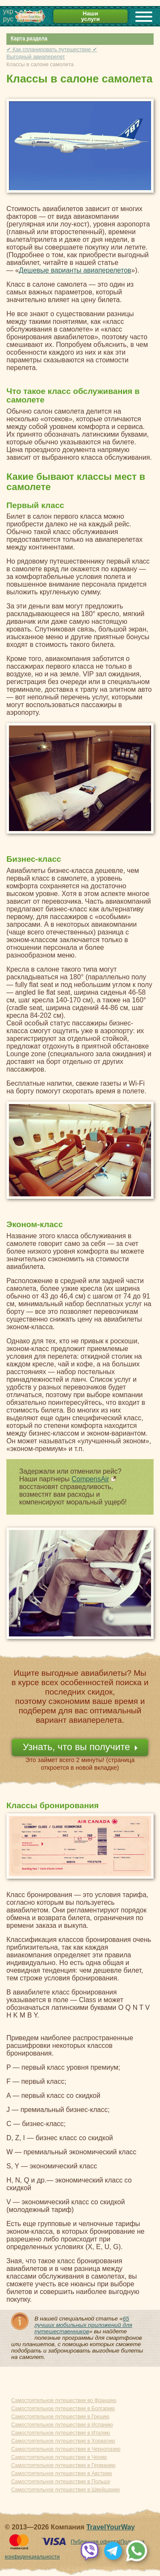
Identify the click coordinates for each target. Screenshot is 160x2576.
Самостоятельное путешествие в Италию (60, 2433)
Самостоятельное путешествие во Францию (63, 2400)
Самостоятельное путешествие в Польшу (60, 2482)
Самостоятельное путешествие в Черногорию (65, 2449)
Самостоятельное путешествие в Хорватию (63, 2441)
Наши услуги (90, 16)
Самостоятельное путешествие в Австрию (61, 2473)
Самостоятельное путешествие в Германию (63, 2465)
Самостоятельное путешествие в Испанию (62, 2425)
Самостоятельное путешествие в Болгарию (63, 2409)
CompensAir (90, 1479)
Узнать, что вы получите (76, 1747)
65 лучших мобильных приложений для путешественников (83, 2325)
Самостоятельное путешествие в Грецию (60, 2417)
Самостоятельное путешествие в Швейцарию (65, 2490)
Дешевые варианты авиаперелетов (75, 270)
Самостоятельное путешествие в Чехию (59, 2457)
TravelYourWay (110, 2527)
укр (8, 11)
